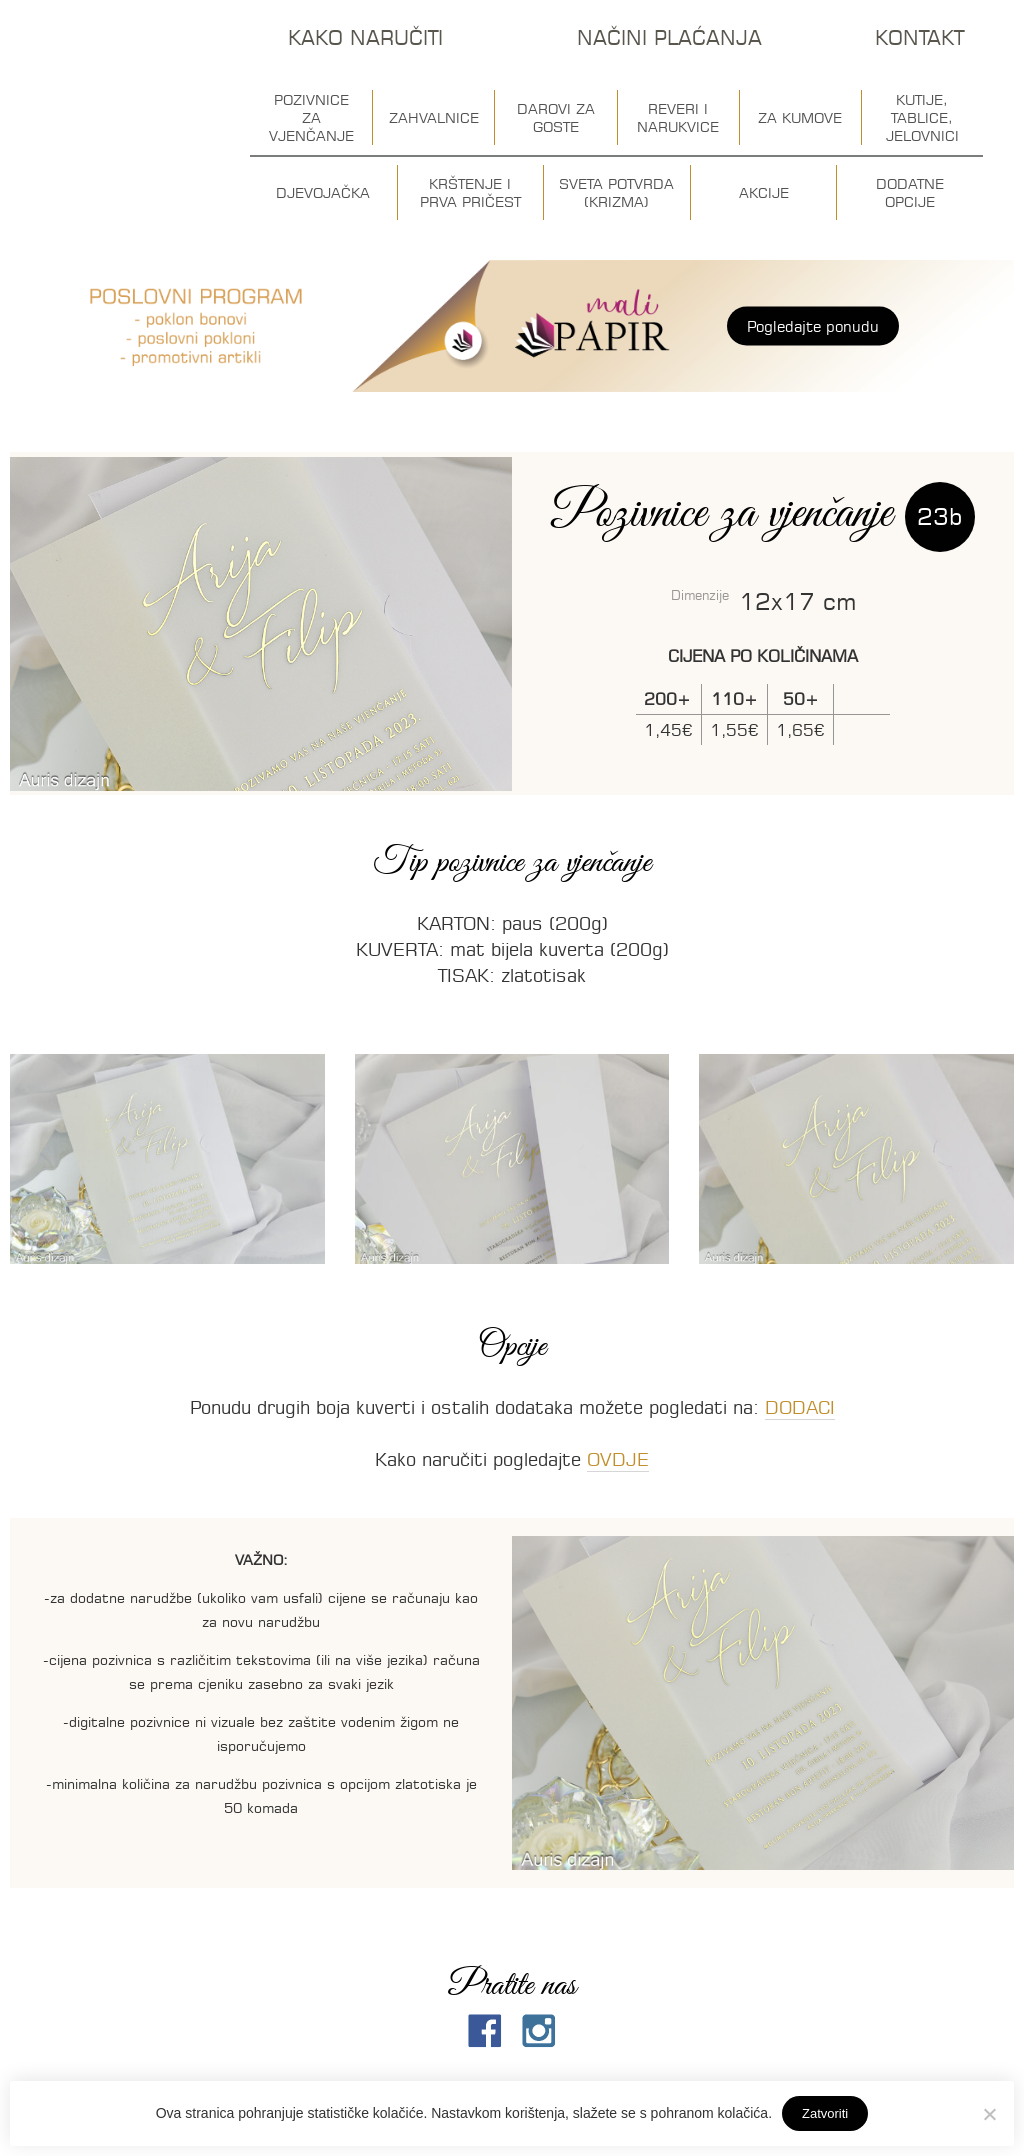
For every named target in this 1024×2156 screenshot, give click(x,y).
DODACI (800, 1407)
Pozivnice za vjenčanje (311, 118)
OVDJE (618, 1459)
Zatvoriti (825, 2113)
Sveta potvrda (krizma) (616, 193)
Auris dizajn (113, 107)
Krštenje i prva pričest (470, 193)
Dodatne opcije (910, 193)
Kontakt (919, 37)
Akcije (764, 193)
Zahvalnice (434, 118)
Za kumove (800, 118)
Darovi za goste (556, 118)
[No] (989, 2114)
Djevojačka (323, 193)
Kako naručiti (365, 37)
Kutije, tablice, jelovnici (922, 118)
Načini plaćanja (669, 37)
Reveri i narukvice (678, 118)
